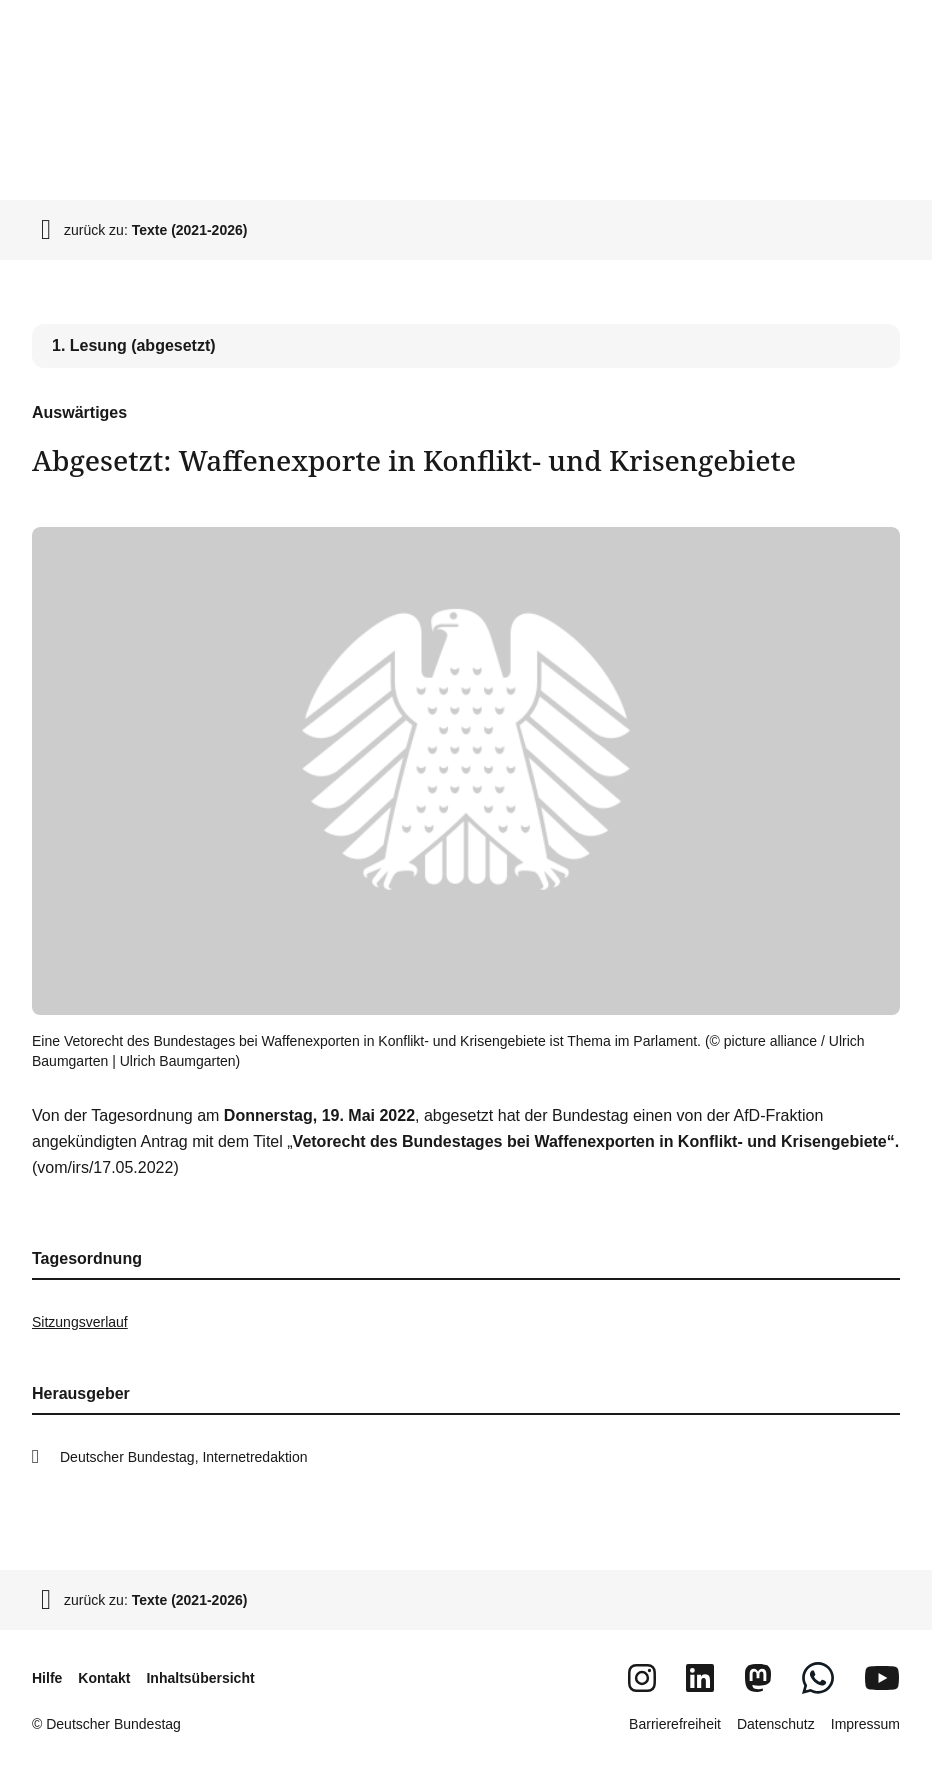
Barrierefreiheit (675, 1724)
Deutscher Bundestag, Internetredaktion (184, 1457)
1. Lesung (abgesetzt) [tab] (134, 345)
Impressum (865, 1724)
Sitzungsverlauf (80, 1322)
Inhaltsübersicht (200, 1678)
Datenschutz (776, 1724)
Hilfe (47, 1678)
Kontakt (104, 1678)
